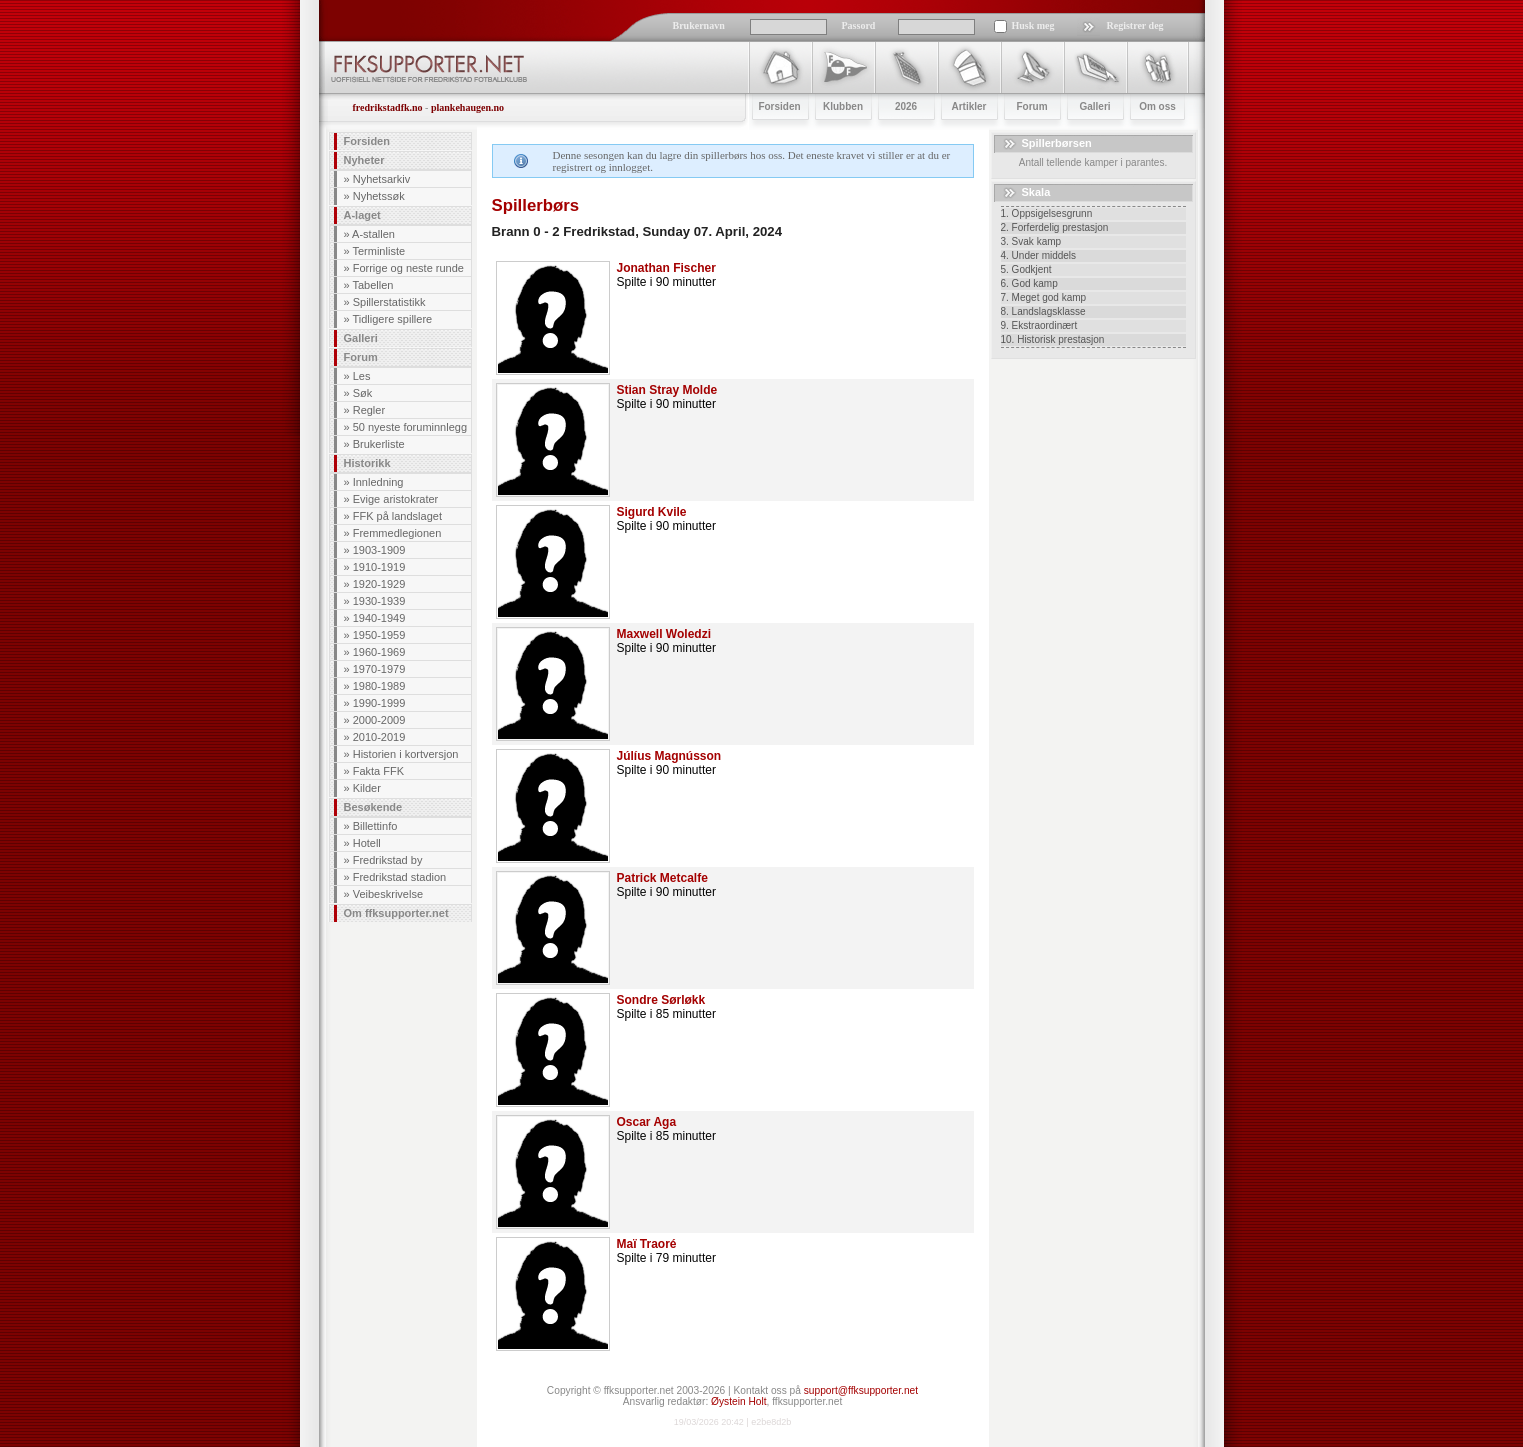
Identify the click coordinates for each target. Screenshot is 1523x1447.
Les (362, 376)
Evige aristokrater (396, 499)
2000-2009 (379, 720)
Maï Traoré (647, 1244)
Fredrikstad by (388, 860)
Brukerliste (379, 444)
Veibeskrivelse (388, 894)
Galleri (361, 338)
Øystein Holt (738, 1401)
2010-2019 (379, 737)
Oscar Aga (647, 1122)
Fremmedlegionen (397, 533)
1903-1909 (379, 550)
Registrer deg (1135, 25)
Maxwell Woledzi (664, 634)
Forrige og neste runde (408, 268)
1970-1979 (379, 669)
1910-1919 (379, 567)
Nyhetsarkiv (381, 179)
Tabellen (372, 285)
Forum (361, 357)
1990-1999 (379, 703)
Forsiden (367, 141)
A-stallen (373, 234)
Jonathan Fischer (666, 268)
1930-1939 (379, 601)
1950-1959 (379, 635)
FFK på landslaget (397, 516)
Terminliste (378, 251)
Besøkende (373, 807)
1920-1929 (379, 584)
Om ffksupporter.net (396, 913)
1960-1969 (379, 652)
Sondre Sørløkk (661, 1000)
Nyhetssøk (379, 196)
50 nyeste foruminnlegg (410, 427)
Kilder (367, 788)
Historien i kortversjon (406, 754)
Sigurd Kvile (652, 512)
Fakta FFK (378, 771)
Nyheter (364, 160)
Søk (363, 393)
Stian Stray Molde (667, 390)
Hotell (367, 843)
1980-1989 (379, 686)
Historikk (367, 463)
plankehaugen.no (467, 107)
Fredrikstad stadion (400, 877)
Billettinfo (375, 826)
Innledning (378, 482)
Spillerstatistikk (389, 302)
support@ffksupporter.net (861, 1390)
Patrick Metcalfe (662, 878)
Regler (369, 410)
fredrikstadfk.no (388, 107)
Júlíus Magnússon (669, 756)
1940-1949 (379, 618)
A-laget (362, 215)
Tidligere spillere (392, 319)
